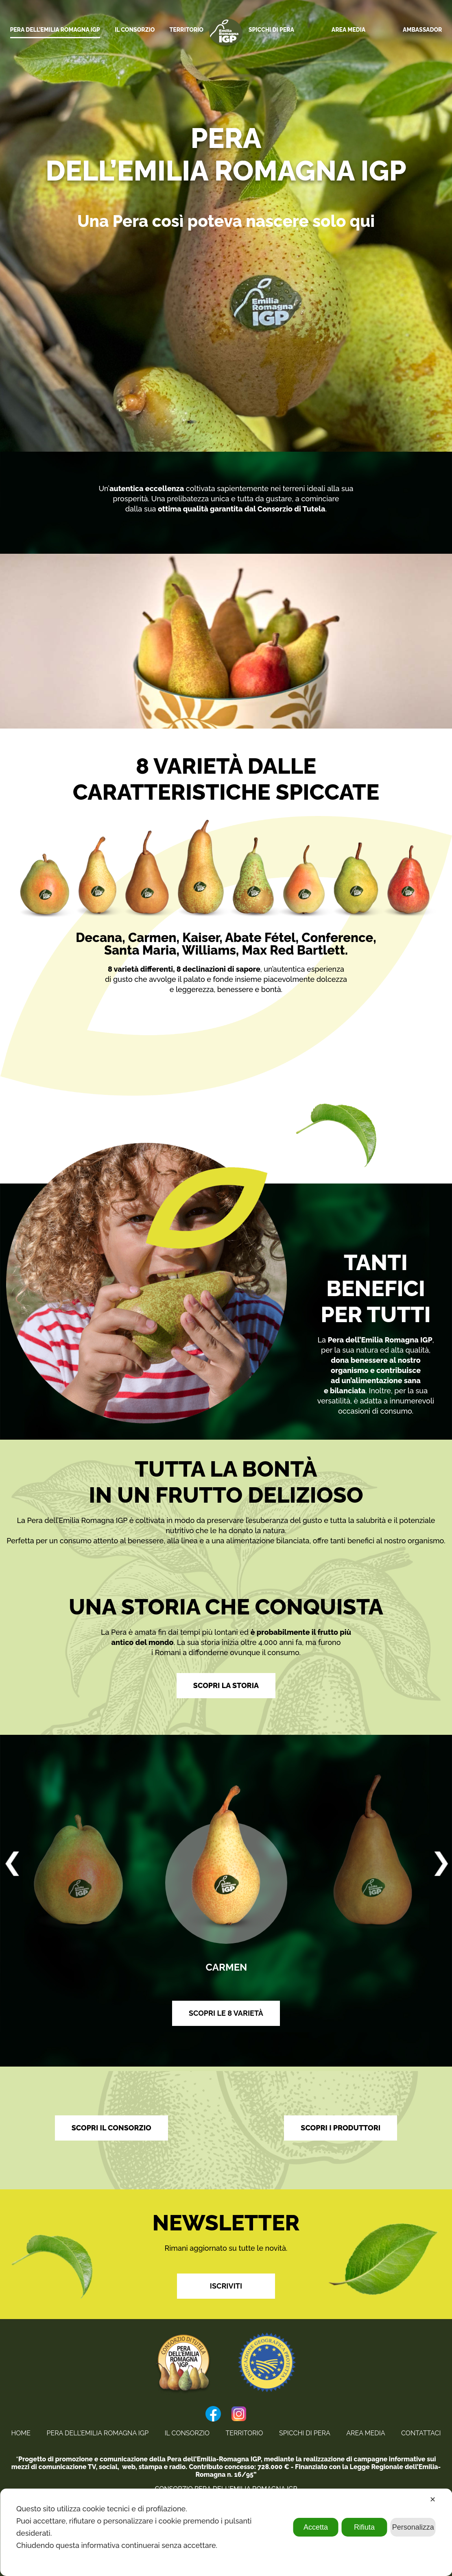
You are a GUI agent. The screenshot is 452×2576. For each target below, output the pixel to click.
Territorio (244, 2433)
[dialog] (226, 2532)
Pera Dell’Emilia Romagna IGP (98, 2433)
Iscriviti (226, 2286)
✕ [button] (433, 2500)
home (21, 2433)
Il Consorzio (187, 2433)
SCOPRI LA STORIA (226, 1685)
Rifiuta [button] (364, 2527)
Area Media (365, 2433)
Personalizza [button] (413, 2527)
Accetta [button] (316, 2527)
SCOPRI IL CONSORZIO (111, 2127)
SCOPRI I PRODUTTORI (340, 2127)
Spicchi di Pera (304, 2433)
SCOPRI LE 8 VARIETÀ (226, 2013)
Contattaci (421, 2433)
